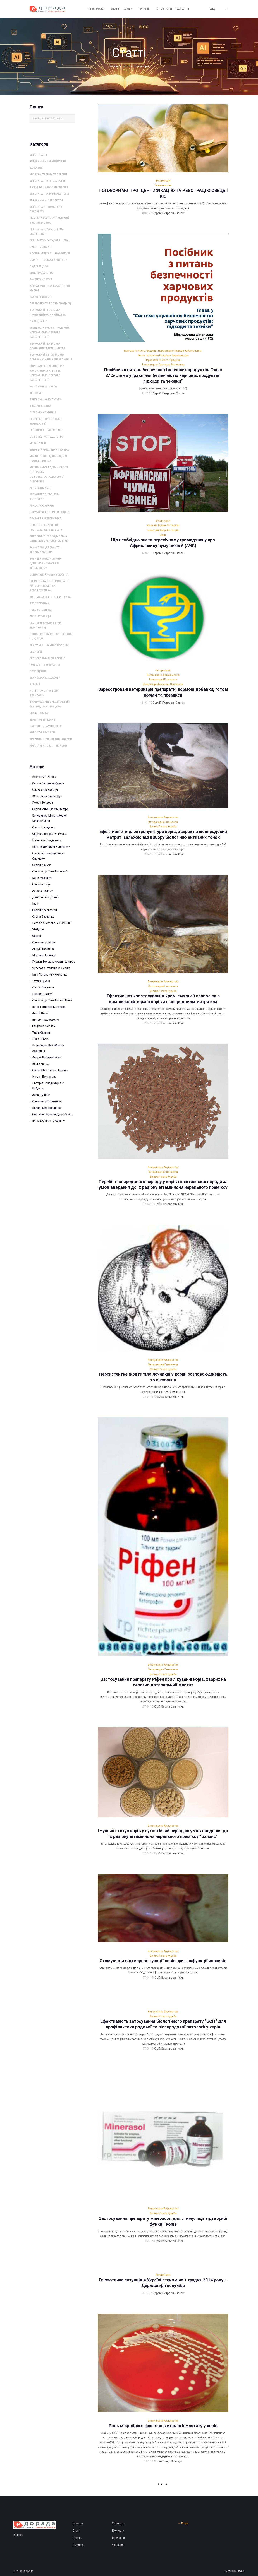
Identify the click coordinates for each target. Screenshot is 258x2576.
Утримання (52, 664)
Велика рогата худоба (45, 240)
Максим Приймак (44, 955)
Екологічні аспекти (43, 386)
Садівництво (39, 266)
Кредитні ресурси (42, 732)
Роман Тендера (42, 802)
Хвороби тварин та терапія (48, 174)
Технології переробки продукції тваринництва (47, 346)
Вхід (213, 9)
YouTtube (118, 2545)
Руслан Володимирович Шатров (53, 961)
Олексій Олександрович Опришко (48, 855)
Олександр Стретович (47, 1101)
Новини (78, 2523)
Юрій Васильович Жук (47, 796)
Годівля (35, 664)
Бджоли (45, 246)
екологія (36, 651)
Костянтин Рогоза (44, 777)
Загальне (36, 167)
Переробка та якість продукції (51, 303)
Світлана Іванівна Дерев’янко (52, 1114)
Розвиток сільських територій (44, 693)
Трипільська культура (45, 399)
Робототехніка (40, 609)
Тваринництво (40, 406)
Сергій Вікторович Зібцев (49, 834)
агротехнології (40, 488)
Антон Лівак (40, 1013)
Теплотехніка (39, 603)
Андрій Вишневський (46, 1057)
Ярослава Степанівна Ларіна (51, 968)
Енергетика (62, 597)
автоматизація (40, 597)
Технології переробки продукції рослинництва (48, 312)
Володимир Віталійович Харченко (48, 1048)
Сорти (34, 259)
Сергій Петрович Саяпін (48, 783)
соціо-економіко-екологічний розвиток (51, 636)
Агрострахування (42, 505)
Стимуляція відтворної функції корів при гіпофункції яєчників (163, 1960)
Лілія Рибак (40, 1039)
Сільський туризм (43, 412)
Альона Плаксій (42, 890)
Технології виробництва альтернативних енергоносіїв (51, 357)
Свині (67, 240)
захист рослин (40, 297)
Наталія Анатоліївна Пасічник (51, 923)
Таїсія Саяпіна (41, 1032)
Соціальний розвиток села (49, 574)
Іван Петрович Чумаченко (49, 974)
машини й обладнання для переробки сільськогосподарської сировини (49, 474)
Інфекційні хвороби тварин (49, 187)
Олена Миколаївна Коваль (50, 1070)
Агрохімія (36, 393)
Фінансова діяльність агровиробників (45, 549)
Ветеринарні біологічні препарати (46, 209)
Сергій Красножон (44, 910)
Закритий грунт (41, 279)
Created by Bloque (234, 2571)
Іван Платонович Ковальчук (51, 846)
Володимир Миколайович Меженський (49, 818)
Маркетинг (55, 430)
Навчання (182, 9)
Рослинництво (40, 253)
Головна (114, 66)
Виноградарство (42, 272)
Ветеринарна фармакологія (49, 193)
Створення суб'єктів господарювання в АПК (46, 527)
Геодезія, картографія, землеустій (45, 421)
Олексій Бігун (41, 884)
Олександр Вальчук (45, 789)
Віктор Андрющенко (46, 1019)
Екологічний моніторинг (47, 658)
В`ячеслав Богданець (46, 840)
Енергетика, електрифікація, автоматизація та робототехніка (50, 586)
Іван (35, 903)
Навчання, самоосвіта (45, 726)
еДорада (27, 2571)
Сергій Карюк (41, 865)
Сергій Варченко (43, 916)
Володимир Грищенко (46, 1107)
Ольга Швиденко (43, 827)
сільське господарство (47, 436)
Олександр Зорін (43, 942)
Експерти (118, 2530)
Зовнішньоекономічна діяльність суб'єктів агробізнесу (45, 563)
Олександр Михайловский (50, 871)
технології (62, 253)
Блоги (128, 9)
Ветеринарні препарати (46, 200)
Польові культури (54, 259)
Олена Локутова (43, 987)
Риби (33, 246)
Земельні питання (42, 719)
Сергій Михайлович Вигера (50, 809)
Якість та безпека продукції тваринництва (49, 220)
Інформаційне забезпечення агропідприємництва (50, 704)
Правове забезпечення (45, 518)
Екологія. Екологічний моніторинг (45, 625)
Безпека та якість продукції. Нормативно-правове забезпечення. (50, 332)
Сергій (36, 936)
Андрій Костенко (43, 948)
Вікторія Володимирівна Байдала (48, 1085)
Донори (61, 745)
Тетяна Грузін (41, 981)
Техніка (35, 684)
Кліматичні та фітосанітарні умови (50, 288)
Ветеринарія (38, 154)
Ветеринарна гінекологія (47, 180)
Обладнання (38, 321)
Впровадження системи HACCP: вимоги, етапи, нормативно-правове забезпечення (47, 373)
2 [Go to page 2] (161, 2484)
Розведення (38, 671)
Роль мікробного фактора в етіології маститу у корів (163, 2425)
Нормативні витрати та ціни (49, 512)
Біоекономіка (39, 713)
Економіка (37, 430)
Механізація (38, 443)
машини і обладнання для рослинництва (48, 458)
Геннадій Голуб (42, 994)
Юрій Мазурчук (42, 878)
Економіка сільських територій (44, 496)
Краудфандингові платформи (51, 739)
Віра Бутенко (40, 1063)
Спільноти (164, 9)
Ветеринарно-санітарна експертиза (47, 231)
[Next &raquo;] (166, 2484)
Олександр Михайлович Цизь (52, 1000)
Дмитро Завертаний (45, 897)
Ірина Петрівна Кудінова (48, 1006)
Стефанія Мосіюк (43, 1026)
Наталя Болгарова (44, 1076)
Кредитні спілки (41, 745)
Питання (144, 9)
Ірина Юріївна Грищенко (48, 1120)
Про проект (97, 9)
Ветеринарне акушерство (48, 161)
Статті (115, 9)
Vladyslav (38, 929)
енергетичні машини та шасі (50, 449)
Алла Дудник (41, 1095)
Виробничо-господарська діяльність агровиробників (49, 538)
